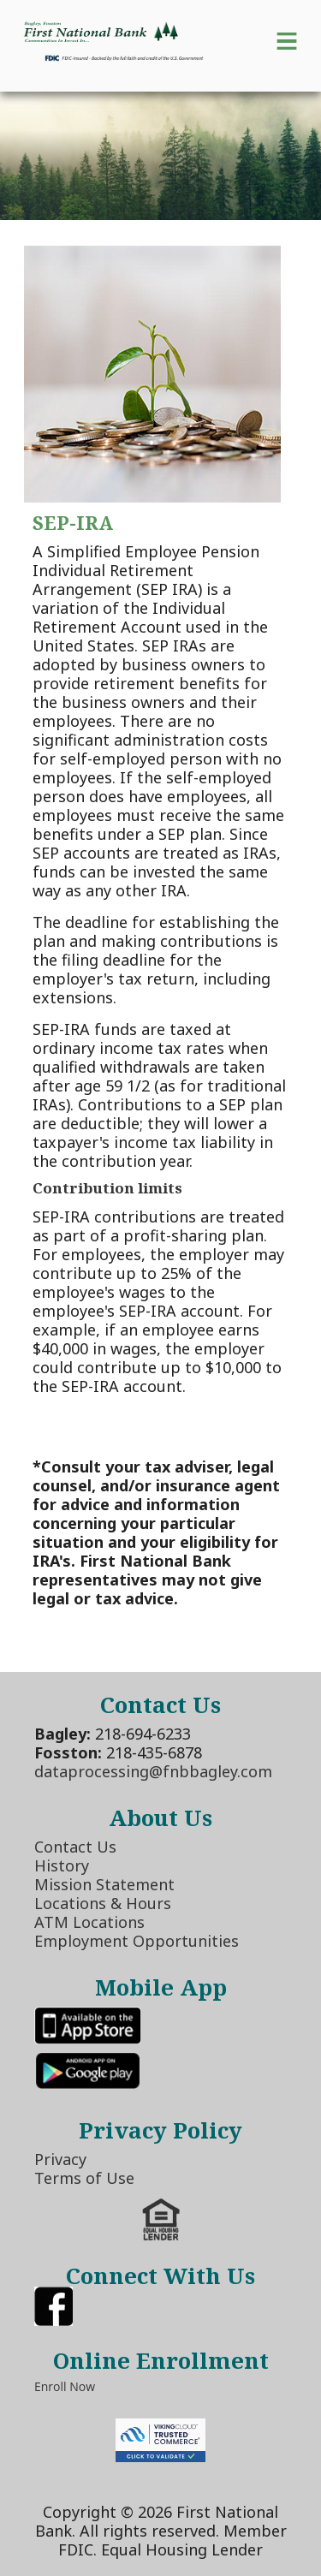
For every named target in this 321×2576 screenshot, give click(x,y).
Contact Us (75, 1846)
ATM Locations (89, 1922)
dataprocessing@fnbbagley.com (153, 1771)
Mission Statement (104, 1884)
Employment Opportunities (136, 1941)
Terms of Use (84, 2178)
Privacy (60, 2159)
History (61, 1865)
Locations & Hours (102, 1903)
